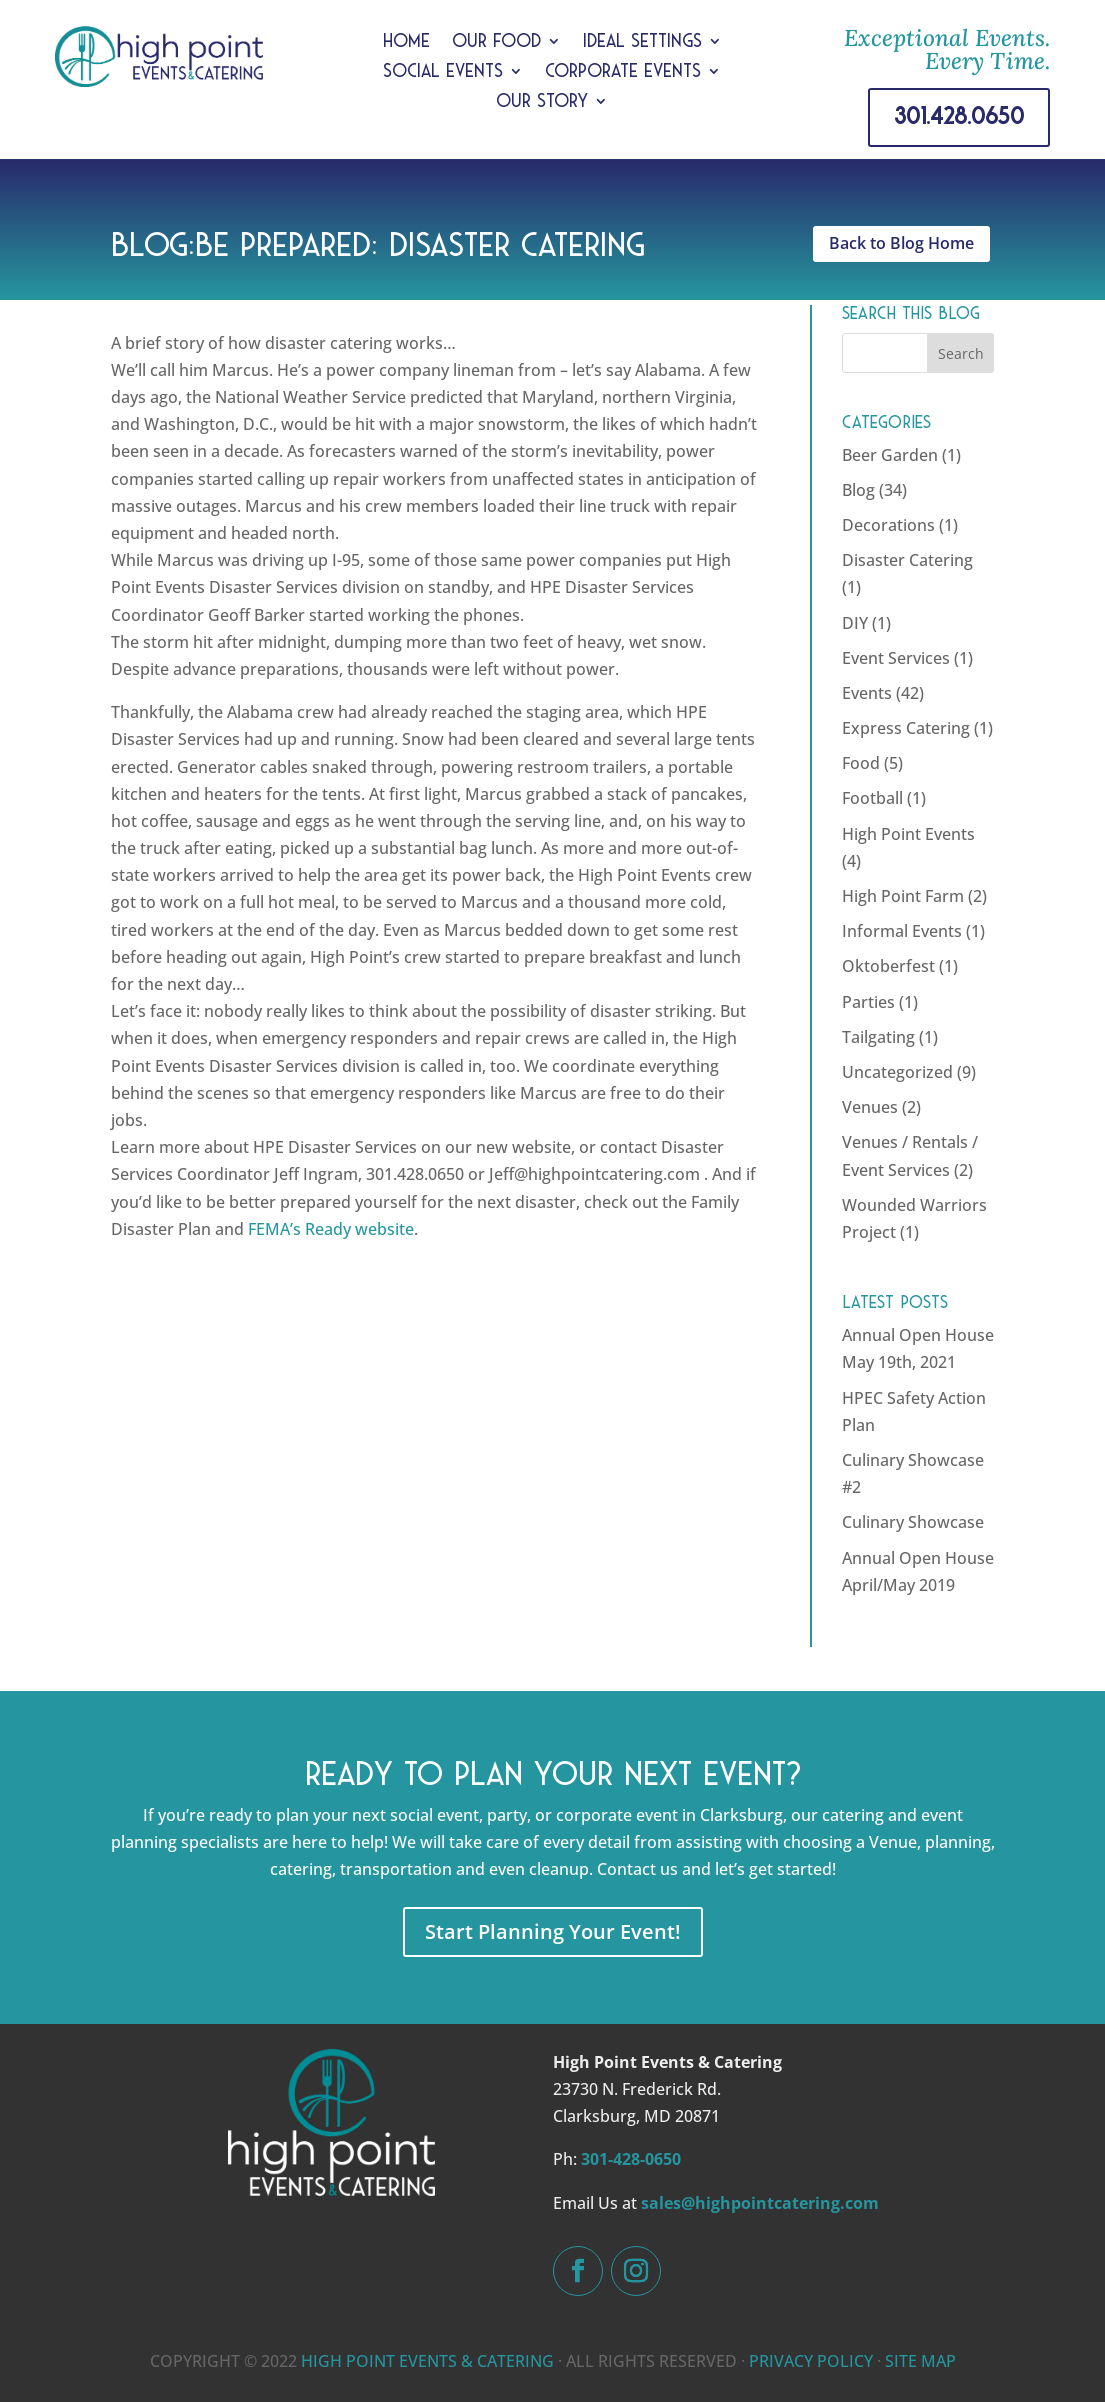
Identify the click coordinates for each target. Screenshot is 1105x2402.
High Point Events (908, 834)
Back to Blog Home (901, 243)
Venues (870, 1107)
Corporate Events (623, 72)
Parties (868, 1002)
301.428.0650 (959, 116)
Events (867, 693)
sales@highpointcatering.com (760, 2203)
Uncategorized (897, 1072)
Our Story (542, 102)
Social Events (443, 72)
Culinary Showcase (913, 1522)
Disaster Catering (907, 560)
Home (406, 42)
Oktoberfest (888, 966)
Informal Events (902, 931)
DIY (855, 623)
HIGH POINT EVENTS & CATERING (427, 2361)
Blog (858, 490)
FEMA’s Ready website (331, 1229)
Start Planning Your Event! (553, 1931)
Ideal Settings (642, 42)
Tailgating (878, 1037)
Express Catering (906, 728)
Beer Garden (890, 455)
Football (872, 798)
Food (861, 763)
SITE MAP (920, 2361)
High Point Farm (903, 896)
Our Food (496, 42)
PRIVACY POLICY (811, 2361)
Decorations (888, 525)
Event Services (896, 658)
